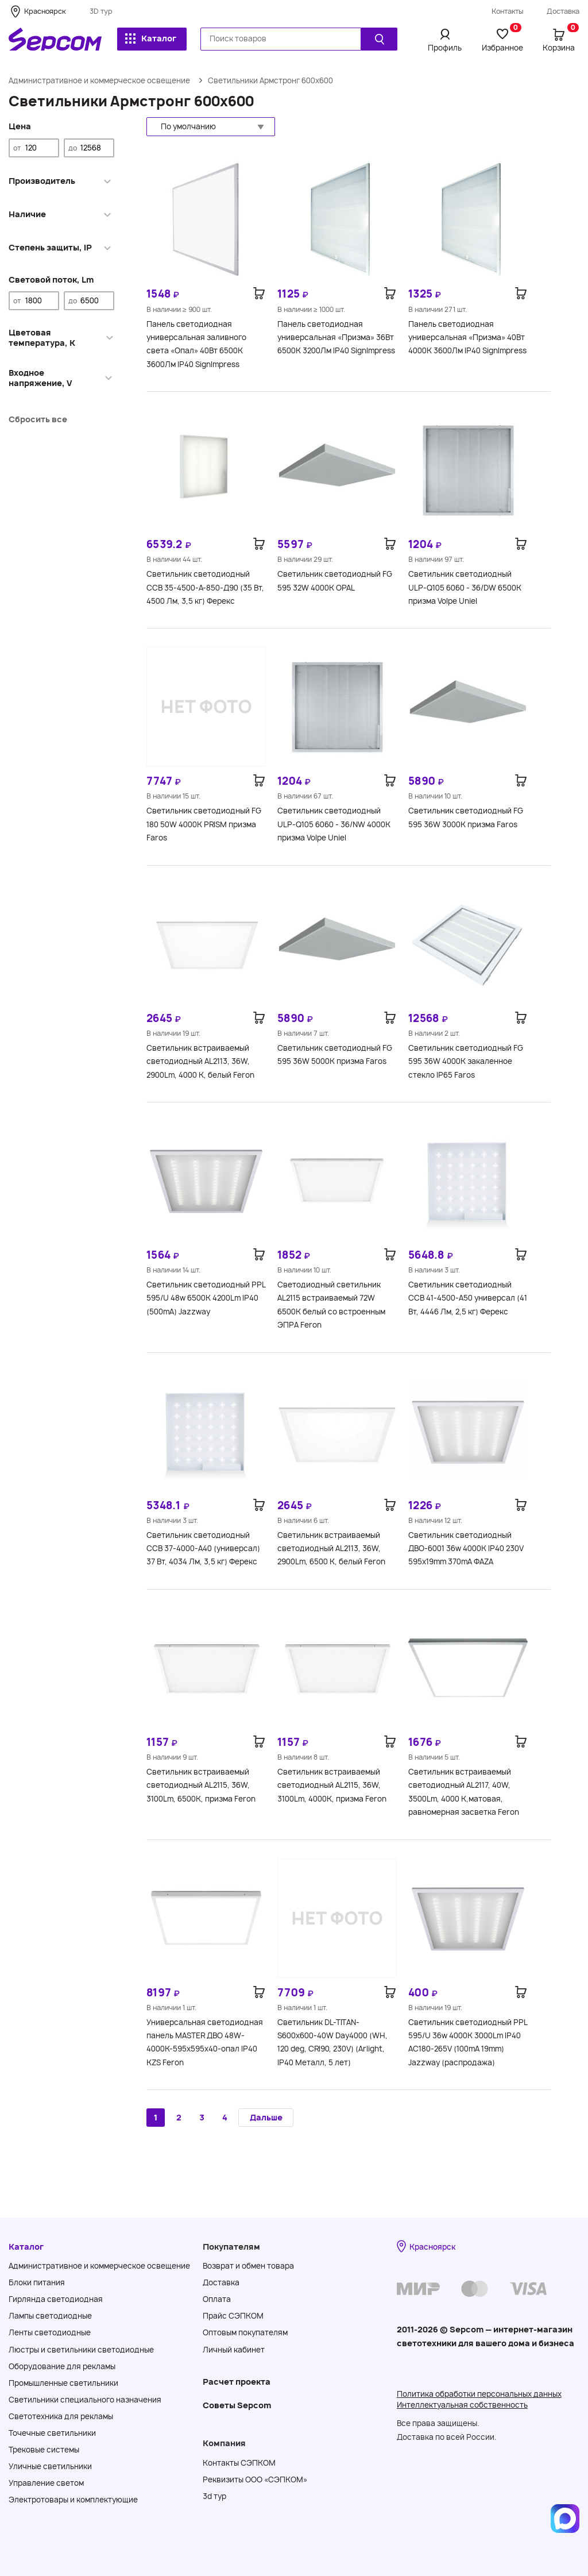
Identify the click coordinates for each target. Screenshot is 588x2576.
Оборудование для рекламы (62, 2366)
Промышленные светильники (63, 2383)
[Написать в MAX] (565, 2518)
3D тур (101, 11)
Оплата (217, 2299)
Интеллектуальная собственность (462, 2405)
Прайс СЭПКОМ (233, 2316)
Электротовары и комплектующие (73, 2499)
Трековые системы (44, 2449)
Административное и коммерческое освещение (99, 80)
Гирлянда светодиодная (56, 2299)
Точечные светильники (52, 2433)
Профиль (445, 48)
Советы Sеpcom (237, 2405)
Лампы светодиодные (50, 2316)
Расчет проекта (236, 2381)
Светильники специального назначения (85, 2399)
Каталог (150, 38)
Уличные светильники (50, 2466)
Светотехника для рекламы (61, 2416)
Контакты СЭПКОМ (239, 2463)
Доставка (563, 11)
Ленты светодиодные (50, 2332)
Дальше (266, 2117)
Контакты (508, 11)
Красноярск (44, 11)
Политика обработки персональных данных (479, 2394)
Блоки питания (37, 2282)
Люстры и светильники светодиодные (81, 2349)
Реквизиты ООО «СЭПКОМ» (255, 2479)
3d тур (214, 2496)
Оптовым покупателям (245, 2332)
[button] (210, 126)
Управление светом (46, 2483)
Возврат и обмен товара (248, 2266)
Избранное (502, 39)
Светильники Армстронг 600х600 (270, 80)
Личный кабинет (234, 2349)
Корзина (561, 39)
